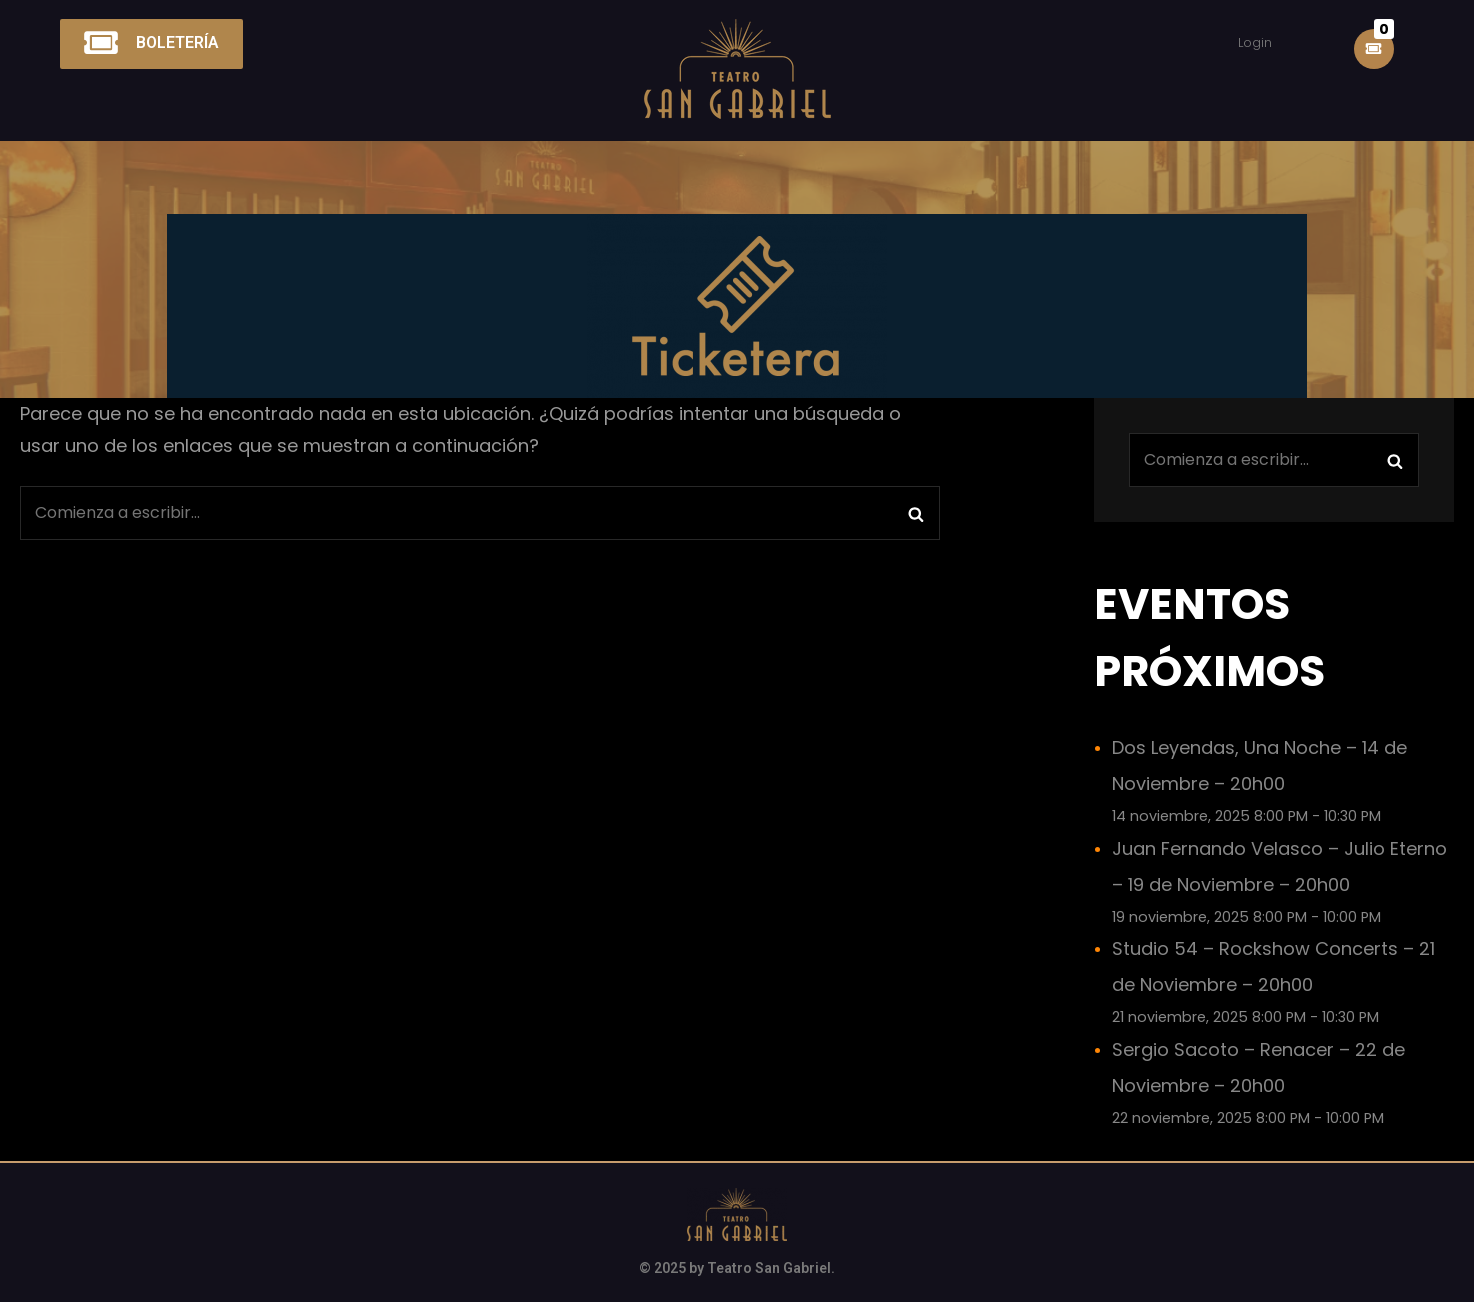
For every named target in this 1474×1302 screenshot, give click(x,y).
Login (1255, 42)
